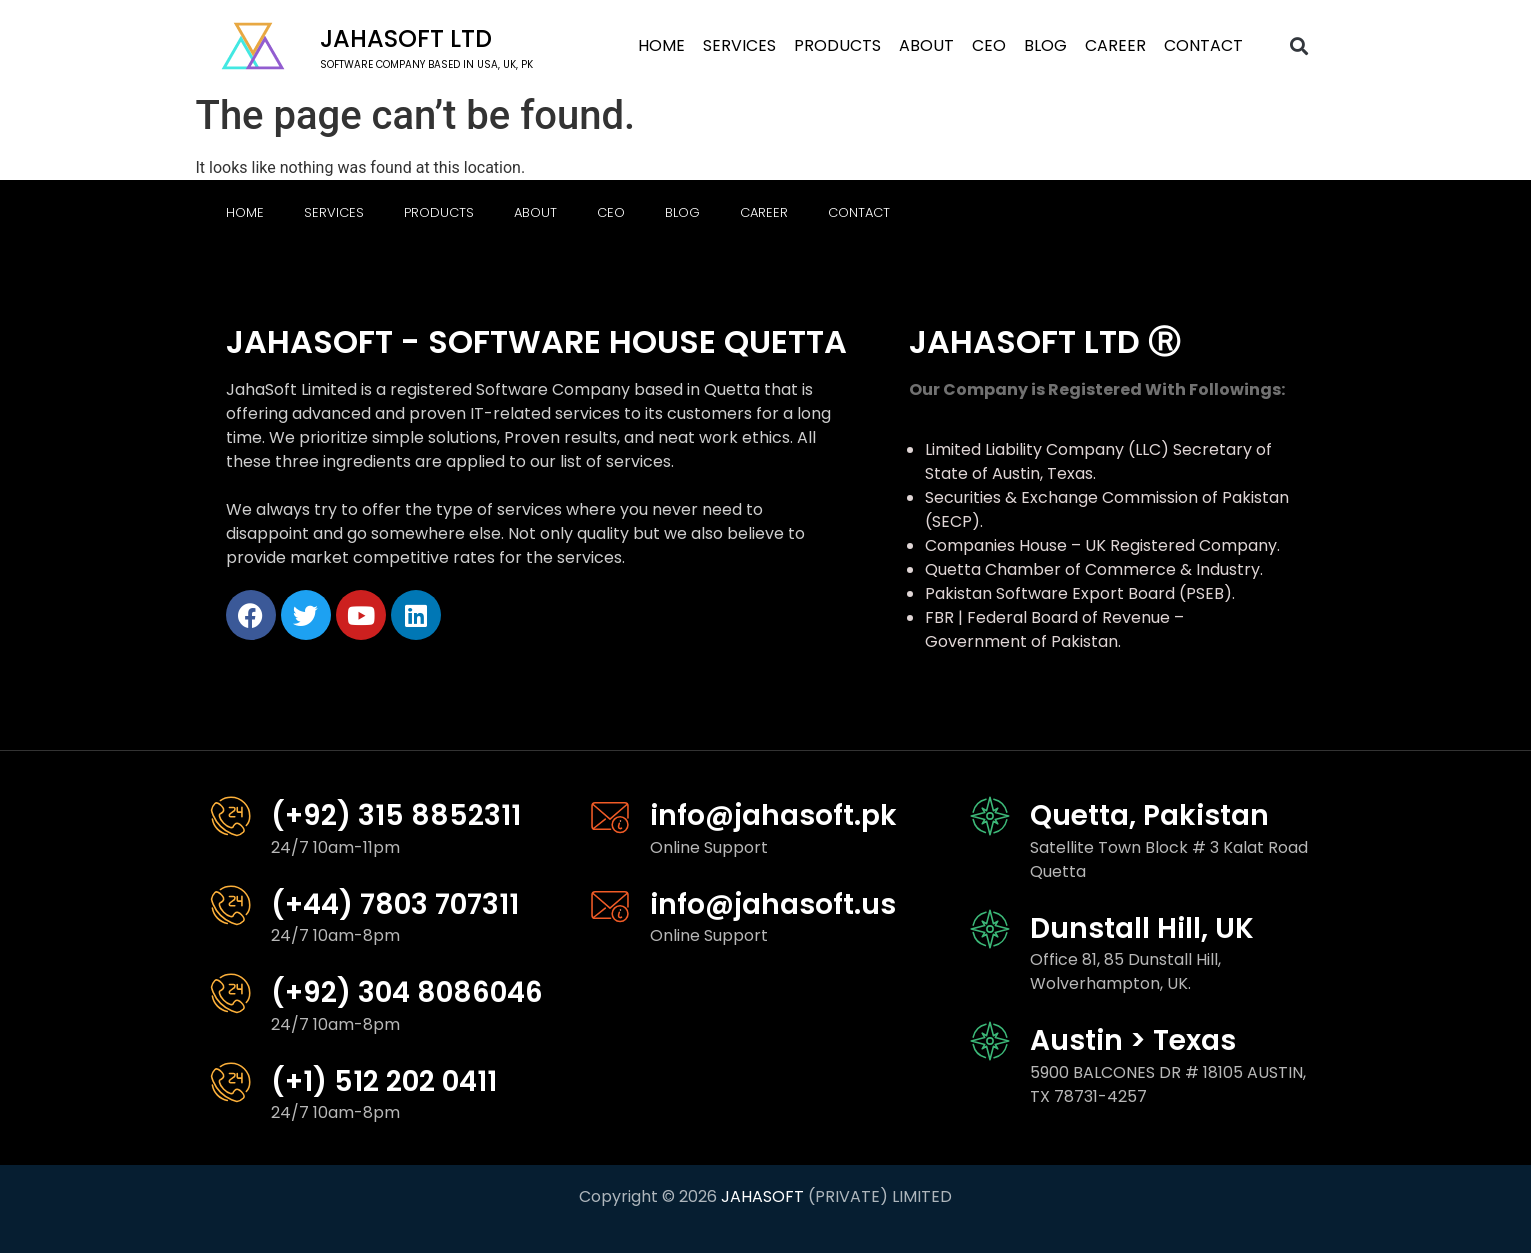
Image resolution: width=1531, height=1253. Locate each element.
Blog (1045, 45)
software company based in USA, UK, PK (426, 64)
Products (837, 45)
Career (1115, 45)
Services (739, 45)
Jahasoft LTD (406, 38)
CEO (989, 45)
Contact (1203, 45)
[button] (1298, 46)
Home (661, 45)
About (926, 45)
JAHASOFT (762, 1196)
